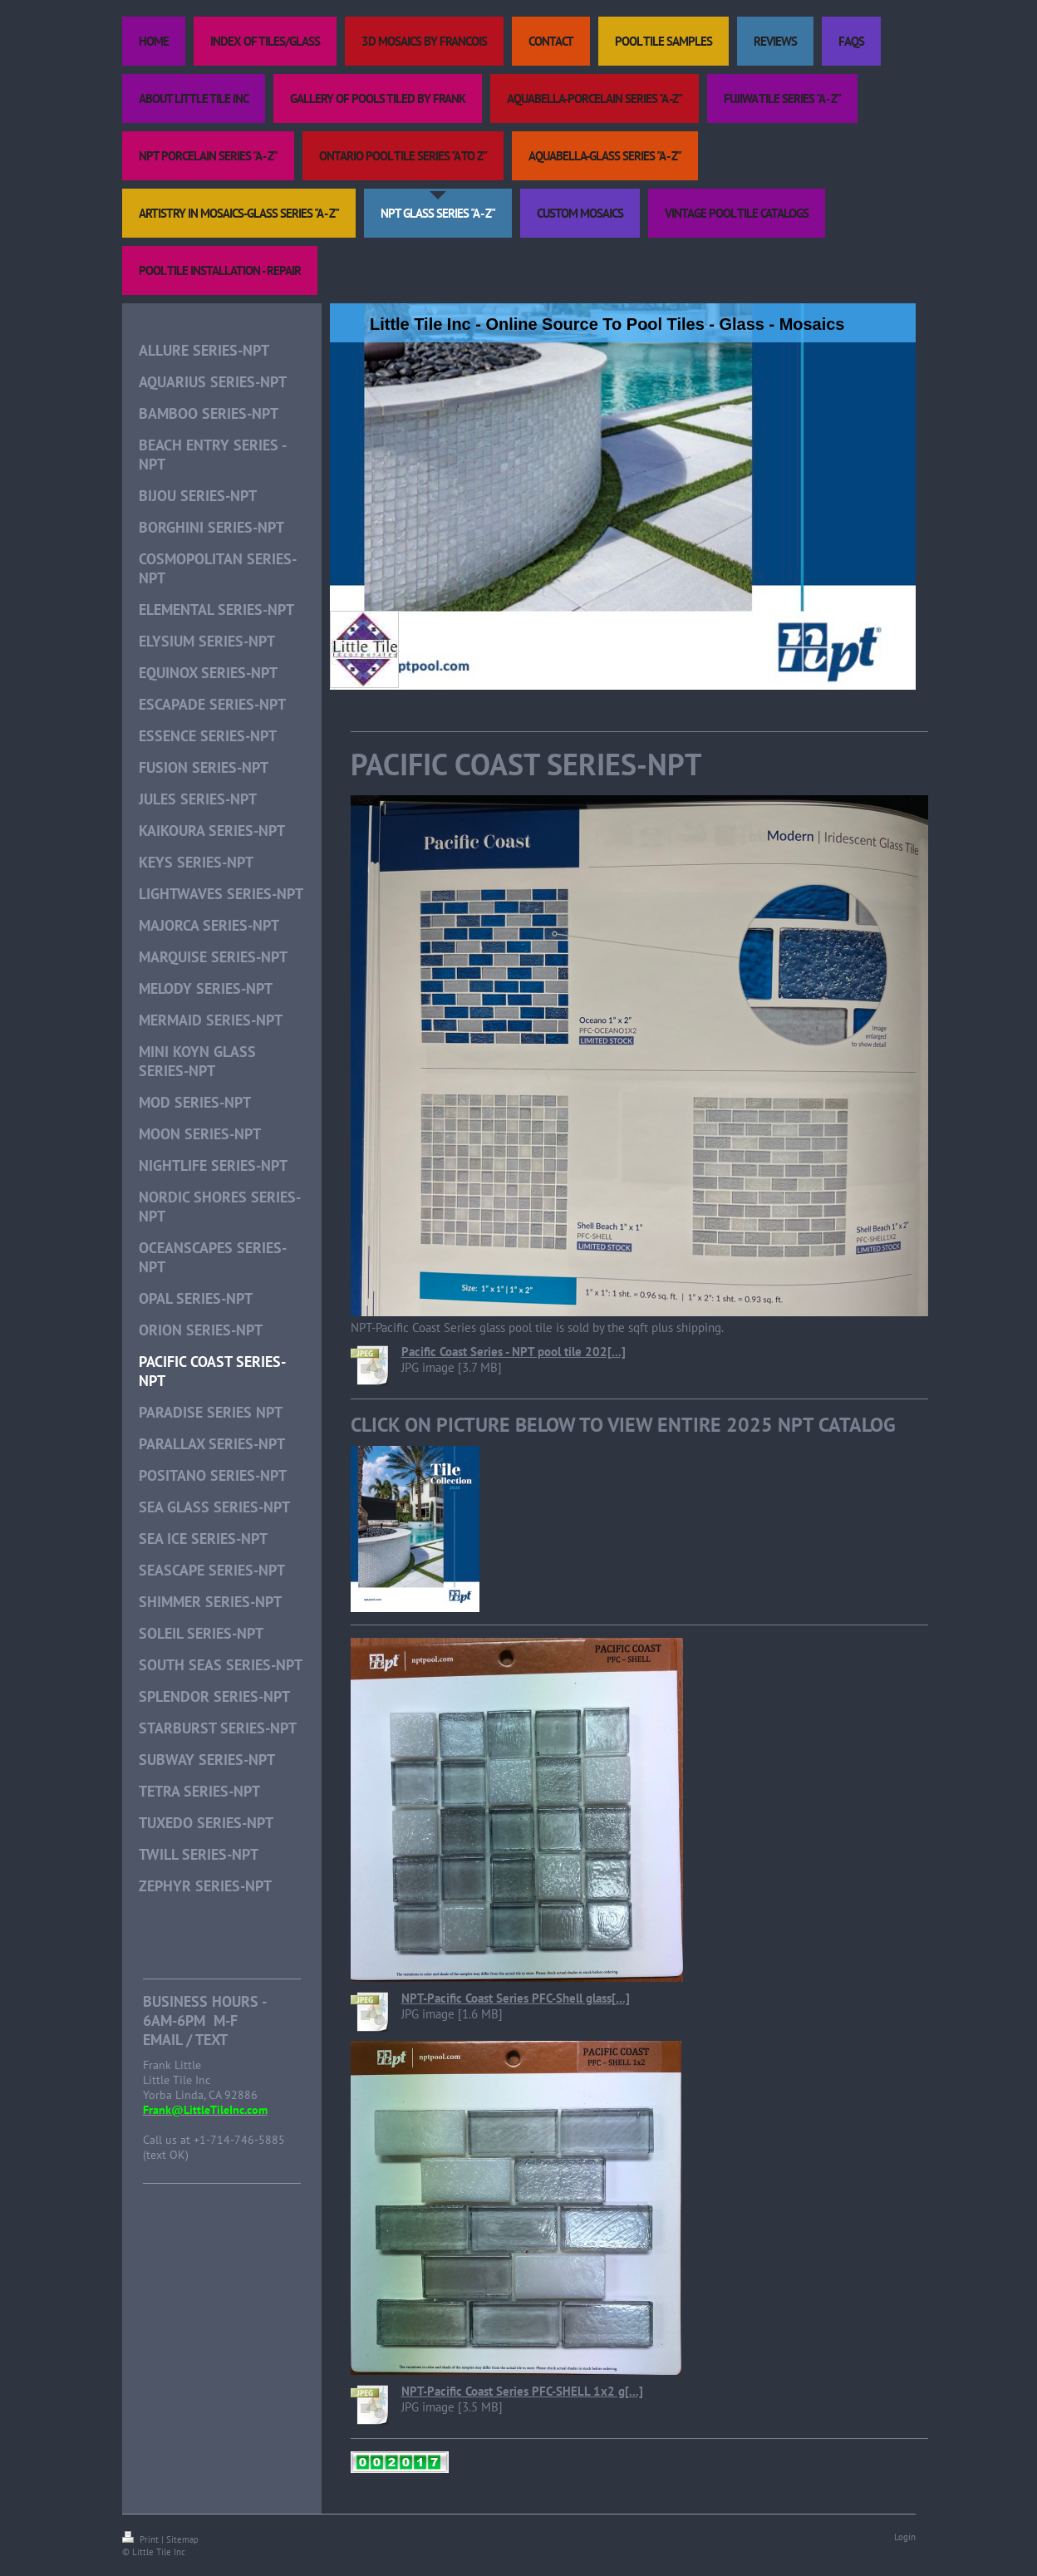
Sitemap (182, 2539)
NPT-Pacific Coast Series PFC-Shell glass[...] (515, 1998)
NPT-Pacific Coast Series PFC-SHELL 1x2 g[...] (522, 2391)
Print (141, 2539)
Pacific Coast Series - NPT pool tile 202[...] (513, 1351)
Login (905, 2537)
